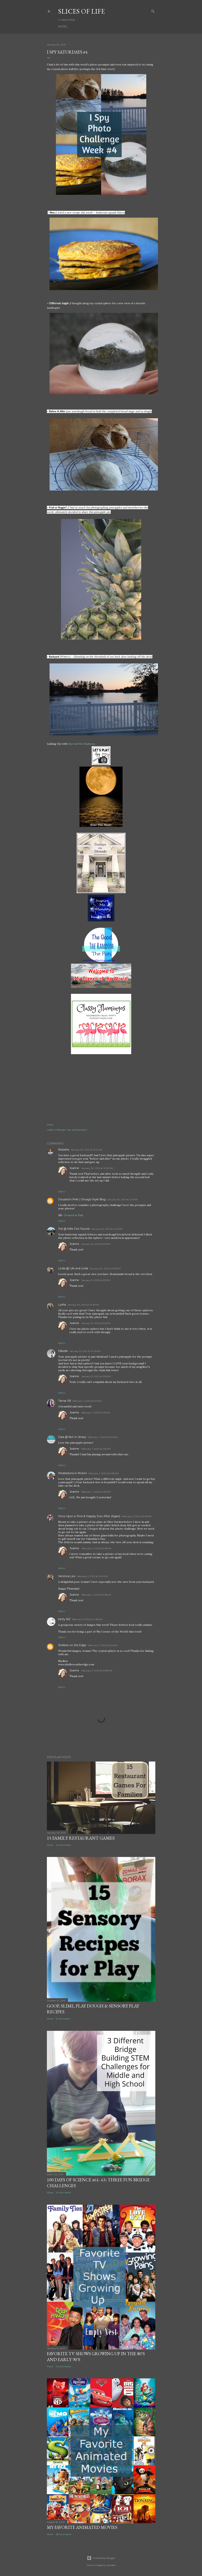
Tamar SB (64, 1400)
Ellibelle (63, 1351)
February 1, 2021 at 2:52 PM (96, 1448)
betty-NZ (64, 1619)
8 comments (63, 2018)
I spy (68, 1129)
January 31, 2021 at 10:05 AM (85, 1351)
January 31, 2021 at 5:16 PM (96, 1323)
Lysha (62, 1304)
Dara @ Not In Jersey (72, 1437)
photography (79, 1129)
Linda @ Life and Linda (73, 1268)
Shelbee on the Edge (72, 1645)
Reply (62, 1191)
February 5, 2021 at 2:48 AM (87, 1619)
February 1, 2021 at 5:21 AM (86, 1400)
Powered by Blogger (101, 2558)
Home (62, 26)
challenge (60, 1129)
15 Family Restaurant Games (81, 1838)
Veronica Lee (66, 1576)
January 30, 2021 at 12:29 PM (97, 1168)
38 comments (63, 2534)
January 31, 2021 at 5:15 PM (95, 1244)
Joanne (74, 1168)
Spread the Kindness (82, 743)
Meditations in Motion (72, 1473)
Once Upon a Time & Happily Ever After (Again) (89, 1516)
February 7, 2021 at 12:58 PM (96, 1670)
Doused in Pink (73, 1215)
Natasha (63, 1149)
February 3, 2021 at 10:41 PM (92, 1576)
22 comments (63, 1845)
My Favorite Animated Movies (82, 2527)
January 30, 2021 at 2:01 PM (122, 1199)
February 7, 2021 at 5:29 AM (102, 1645)
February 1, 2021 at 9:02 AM (103, 1437)
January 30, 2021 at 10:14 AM (86, 1149)
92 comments (63, 2366)
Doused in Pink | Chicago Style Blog (82, 1199)
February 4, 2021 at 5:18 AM (96, 1548)
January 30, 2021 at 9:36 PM (105, 1268)
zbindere (111, 2565)
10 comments (63, 2192)
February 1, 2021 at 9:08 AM (103, 1473)
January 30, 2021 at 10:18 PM (83, 1304)
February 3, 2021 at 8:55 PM (137, 1516)
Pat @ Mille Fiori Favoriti (74, 1228)
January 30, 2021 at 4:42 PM (107, 1228)
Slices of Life (81, 11)
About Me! (100, 26)
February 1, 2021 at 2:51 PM (95, 1412)
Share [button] (50, 1124)
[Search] (153, 10)
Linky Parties (79, 26)
